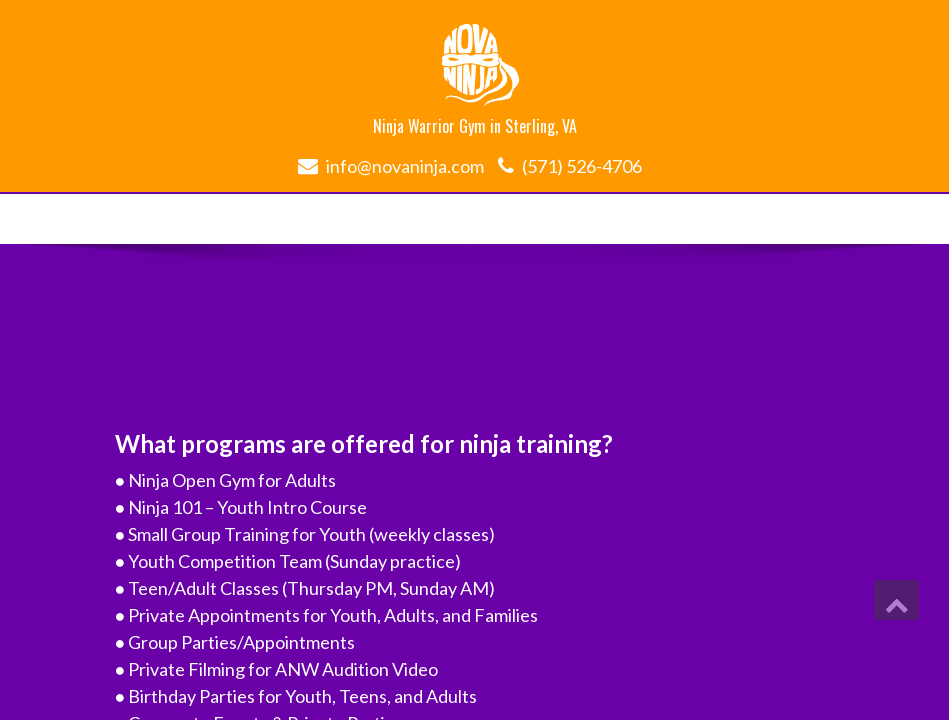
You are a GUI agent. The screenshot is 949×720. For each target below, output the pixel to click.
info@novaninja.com (405, 166)
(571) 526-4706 (582, 166)
